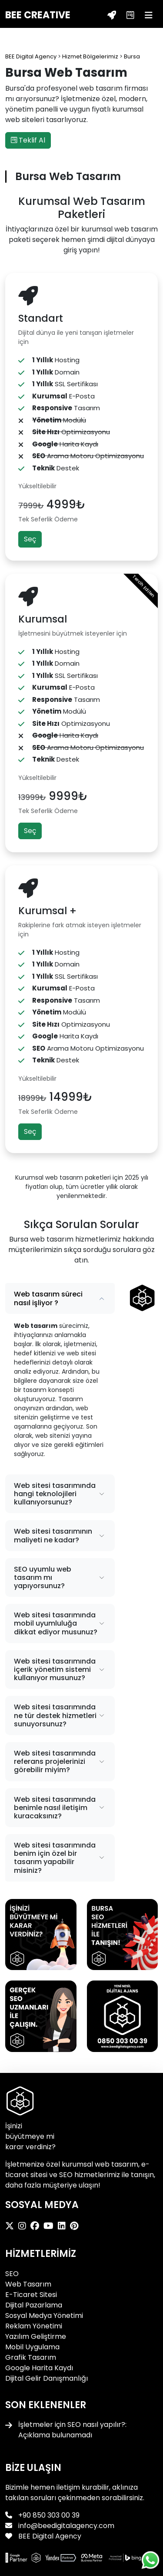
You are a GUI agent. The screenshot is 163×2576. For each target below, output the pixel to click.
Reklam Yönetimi (33, 2326)
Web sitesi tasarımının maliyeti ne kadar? (53, 1535)
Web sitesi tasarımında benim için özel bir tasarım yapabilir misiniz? (55, 1857)
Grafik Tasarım (30, 2357)
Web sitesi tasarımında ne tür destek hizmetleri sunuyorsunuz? (55, 1715)
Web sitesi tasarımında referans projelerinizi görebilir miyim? (55, 1761)
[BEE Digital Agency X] (11, 2226)
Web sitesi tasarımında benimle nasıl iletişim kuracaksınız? (55, 1807)
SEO (12, 2274)
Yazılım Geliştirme (35, 2336)
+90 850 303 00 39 (49, 2515)
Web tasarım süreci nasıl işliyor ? (48, 1298)
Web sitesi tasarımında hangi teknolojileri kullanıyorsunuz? (55, 1493)
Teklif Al (28, 140)
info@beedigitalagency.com (66, 2526)
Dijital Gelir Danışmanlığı (46, 2378)
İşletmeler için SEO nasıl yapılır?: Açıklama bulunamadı (72, 2429)
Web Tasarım (28, 2284)
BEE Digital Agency (49, 2536)
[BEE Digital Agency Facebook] (36, 2226)
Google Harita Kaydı (39, 2368)
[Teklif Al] (111, 15)
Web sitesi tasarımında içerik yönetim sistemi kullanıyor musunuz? (55, 1669)
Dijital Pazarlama (33, 2305)
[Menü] (149, 15)
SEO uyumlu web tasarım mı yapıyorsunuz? (42, 1577)
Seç (30, 539)
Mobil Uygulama (32, 2347)
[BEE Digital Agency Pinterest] (76, 2226)
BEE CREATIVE (37, 15)
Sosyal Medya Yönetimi (44, 2316)
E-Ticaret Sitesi (31, 2295)
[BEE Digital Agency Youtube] (50, 2226)
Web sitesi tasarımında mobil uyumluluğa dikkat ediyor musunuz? (55, 1623)
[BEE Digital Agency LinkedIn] (64, 2226)
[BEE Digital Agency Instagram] (24, 2226)
